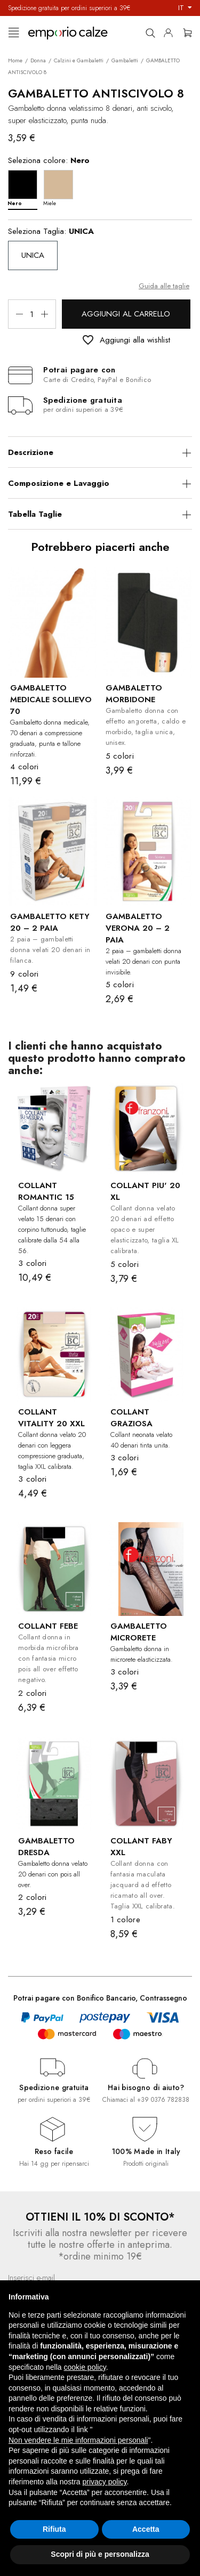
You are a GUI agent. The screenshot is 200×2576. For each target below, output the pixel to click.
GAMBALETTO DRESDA (46, 1846)
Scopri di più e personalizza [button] (100, 2554)
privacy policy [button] (105, 2481)
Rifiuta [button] (54, 2529)
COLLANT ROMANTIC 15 (46, 1191)
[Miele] (61, 187)
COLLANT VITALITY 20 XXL (51, 1417)
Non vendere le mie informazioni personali (78, 2440)
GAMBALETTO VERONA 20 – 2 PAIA (138, 928)
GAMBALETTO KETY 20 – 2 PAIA (50, 922)
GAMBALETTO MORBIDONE (134, 693)
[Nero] (25, 187)
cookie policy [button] (85, 2367)
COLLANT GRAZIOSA (131, 1417)
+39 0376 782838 (163, 2099)
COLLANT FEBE (48, 1626)
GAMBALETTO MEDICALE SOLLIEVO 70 (51, 699)
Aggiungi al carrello (126, 314)
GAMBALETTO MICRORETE (138, 1632)
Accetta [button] (145, 2529)
